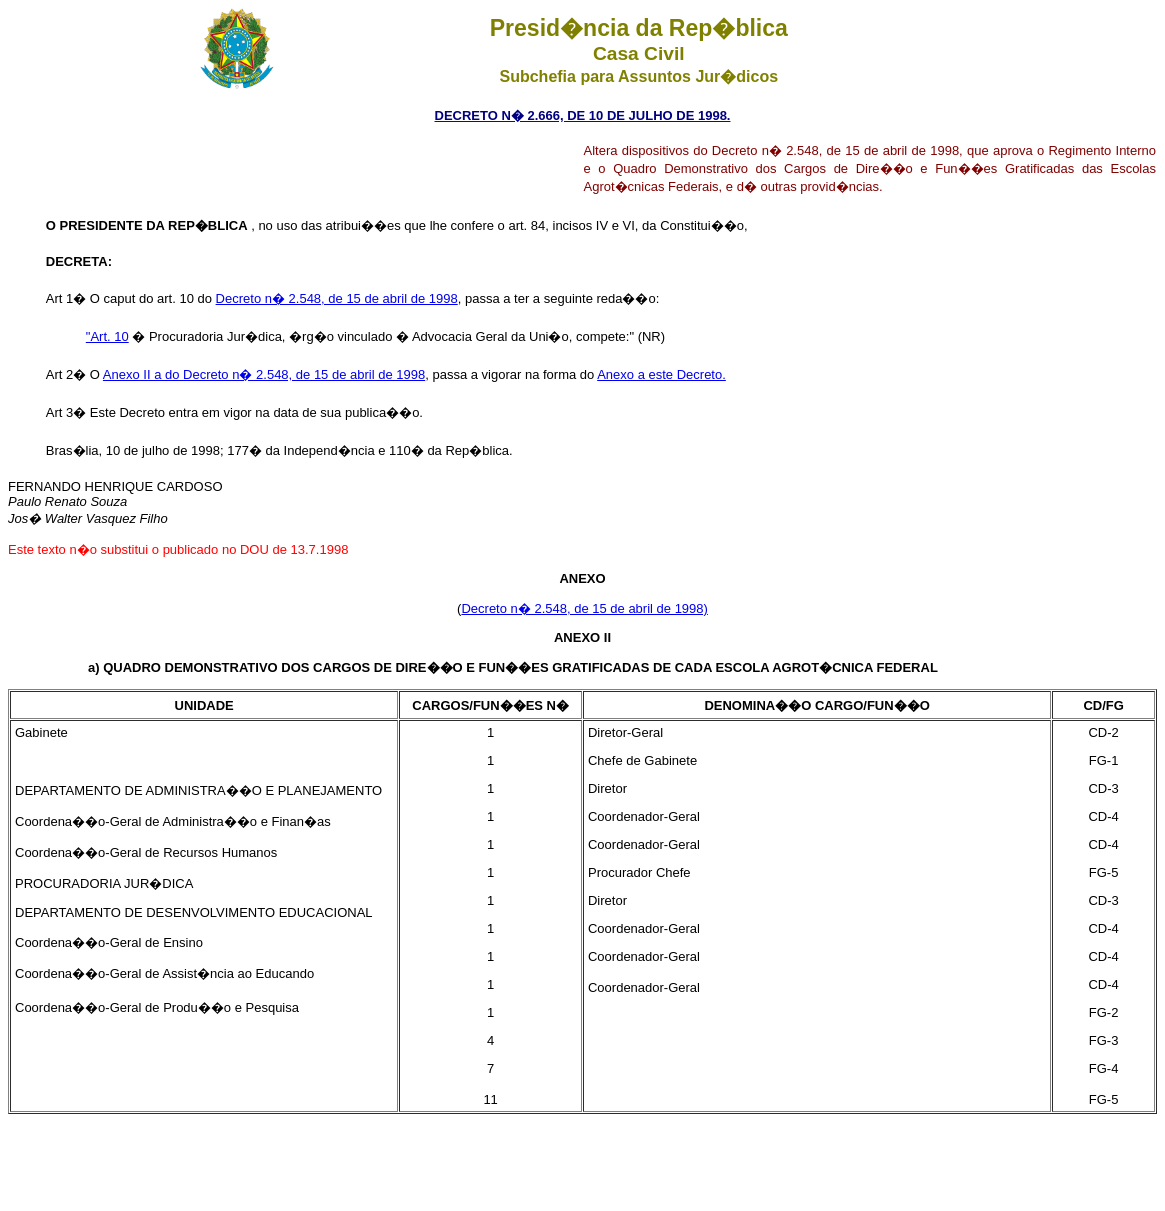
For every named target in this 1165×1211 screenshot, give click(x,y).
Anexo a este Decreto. (661, 374)
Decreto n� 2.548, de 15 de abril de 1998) (584, 608)
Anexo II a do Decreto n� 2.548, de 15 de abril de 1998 (264, 374)
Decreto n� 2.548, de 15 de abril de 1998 (337, 298)
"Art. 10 (107, 336)
